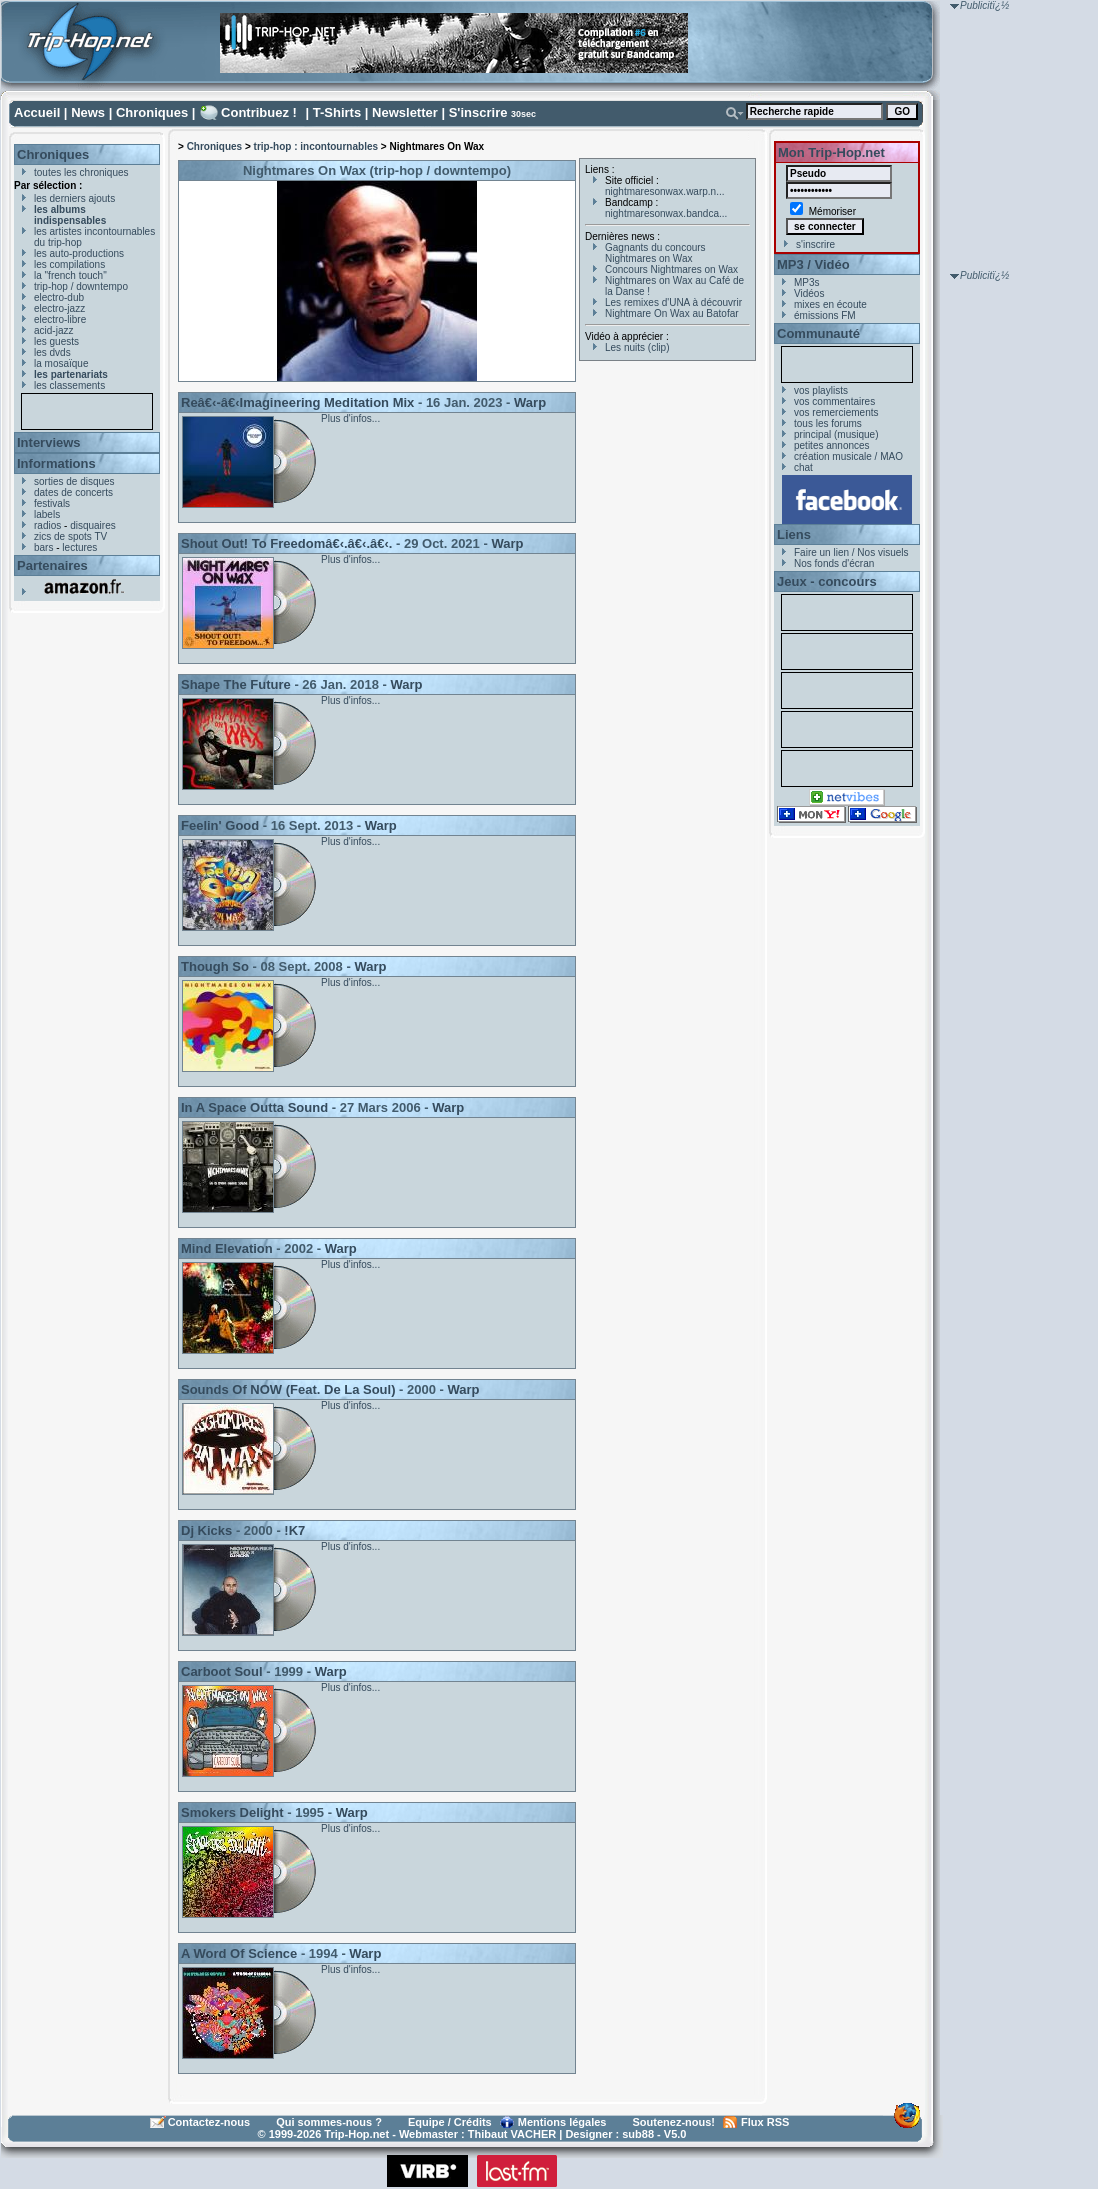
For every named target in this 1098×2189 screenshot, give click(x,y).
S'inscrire (478, 112)
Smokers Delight (232, 1812)
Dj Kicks (206, 1530)
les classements (69, 385)
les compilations (69, 264)
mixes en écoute (830, 304)
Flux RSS (765, 2122)
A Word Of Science (239, 1953)
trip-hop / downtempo (81, 286)
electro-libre (60, 319)
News (88, 112)
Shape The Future (236, 684)
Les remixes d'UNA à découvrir (673, 302)
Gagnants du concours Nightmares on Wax (655, 253)
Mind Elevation (227, 1248)
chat (803, 467)
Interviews (49, 442)
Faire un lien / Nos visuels (851, 552)
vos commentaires (834, 401)
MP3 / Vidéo (813, 264)
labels (47, 514)
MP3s (807, 282)
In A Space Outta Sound (254, 1107)
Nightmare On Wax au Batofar (672, 313)
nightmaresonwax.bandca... (666, 213)
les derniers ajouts (74, 198)
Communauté (818, 333)
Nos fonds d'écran (834, 563)
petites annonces (832, 445)
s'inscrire (815, 244)
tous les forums (828, 423)
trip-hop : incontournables (316, 146)
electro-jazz (59, 308)
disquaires (93, 525)
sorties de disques (74, 481)
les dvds (52, 352)
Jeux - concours (827, 581)
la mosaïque (61, 363)
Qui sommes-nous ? (329, 2122)
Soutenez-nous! (674, 2122)
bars (43, 547)
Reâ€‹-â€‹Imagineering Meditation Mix (297, 402)
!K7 (294, 1530)
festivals (52, 503)
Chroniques (152, 112)
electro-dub (59, 297)
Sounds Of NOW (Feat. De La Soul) (288, 1389)
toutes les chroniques (81, 172)
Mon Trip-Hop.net (831, 152)
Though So (215, 966)
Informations (56, 463)
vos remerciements (836, 412)
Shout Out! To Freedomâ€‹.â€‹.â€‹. (286, 543)
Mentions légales (562, 2122)
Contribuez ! (259, 112)
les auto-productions (79, 253)
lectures (79, 547)
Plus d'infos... (350, 418)
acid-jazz (53, 330)
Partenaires (52, 565)
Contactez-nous (209, 2122)
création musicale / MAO (848, 456)
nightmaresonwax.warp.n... (665, 191)
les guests (56, 341)
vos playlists (821, 390)
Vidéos (809, 293)
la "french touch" (70, 275)
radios (47, 525)
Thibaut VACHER (512, 2134)
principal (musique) (836, 434)
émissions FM (825, 315)
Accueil (37, 112)
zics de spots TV (70, 536)
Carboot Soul (222, 1671)
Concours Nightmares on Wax (671, 269)
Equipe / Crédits (450, 2122)
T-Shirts (337, 112)
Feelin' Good (220, 825)
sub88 (638, 2134)
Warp (530, 402)
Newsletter (405, 112)
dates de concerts (73, 492)
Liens (794, 534)
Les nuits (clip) (637, 347)
